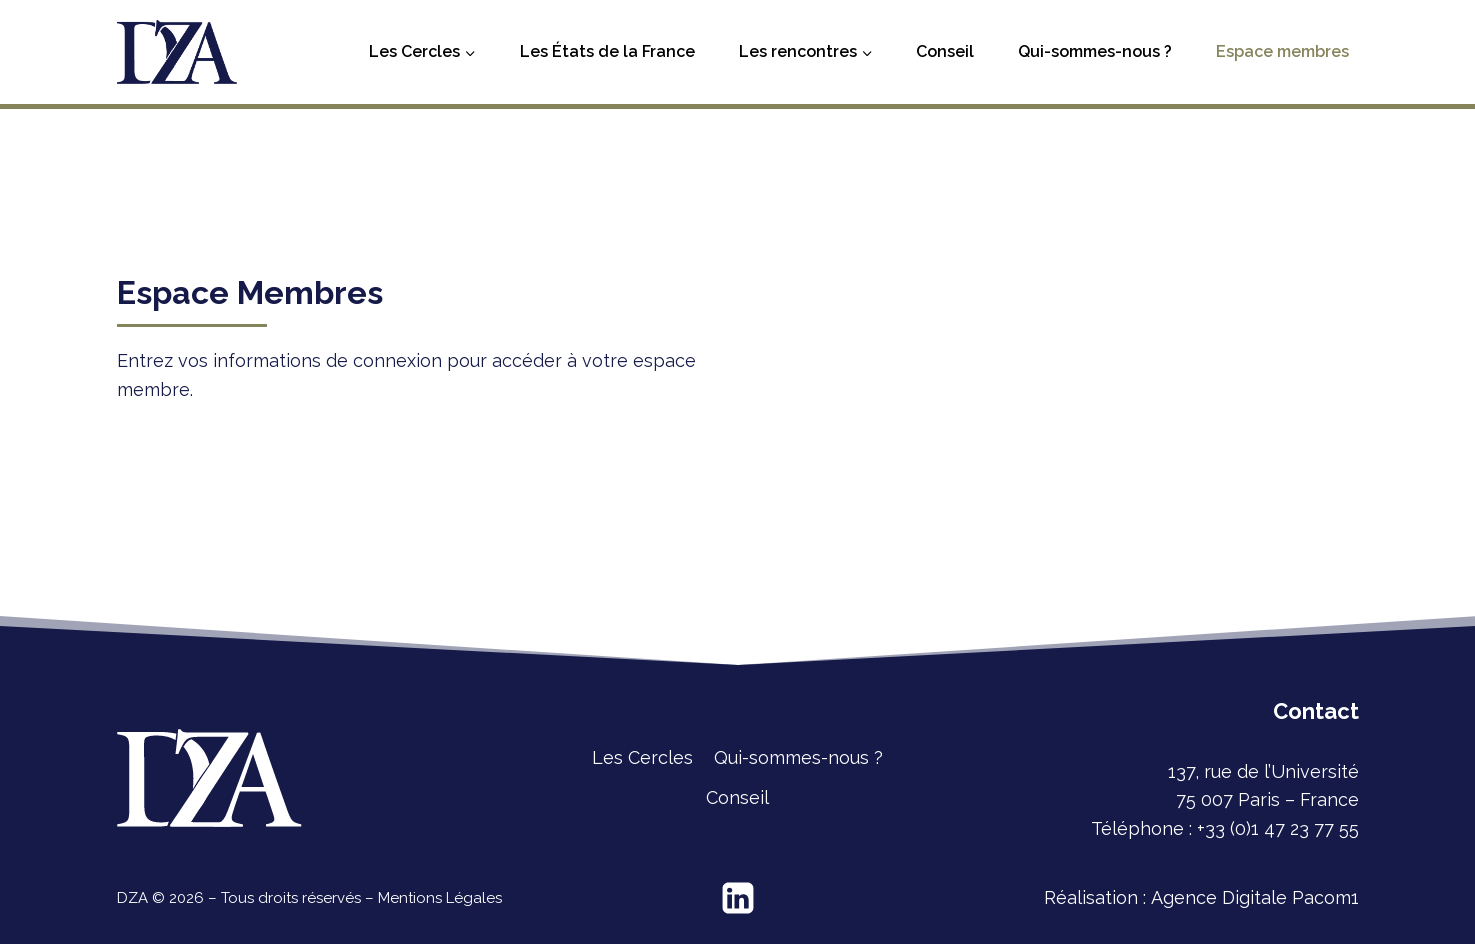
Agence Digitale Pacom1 (1255, 897)
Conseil (945, 51)
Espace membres (1282, 51)
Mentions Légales (440, 898)
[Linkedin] (738, 898)
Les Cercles (642, 757)
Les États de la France (607, 51)
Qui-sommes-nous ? (1095, 51)
